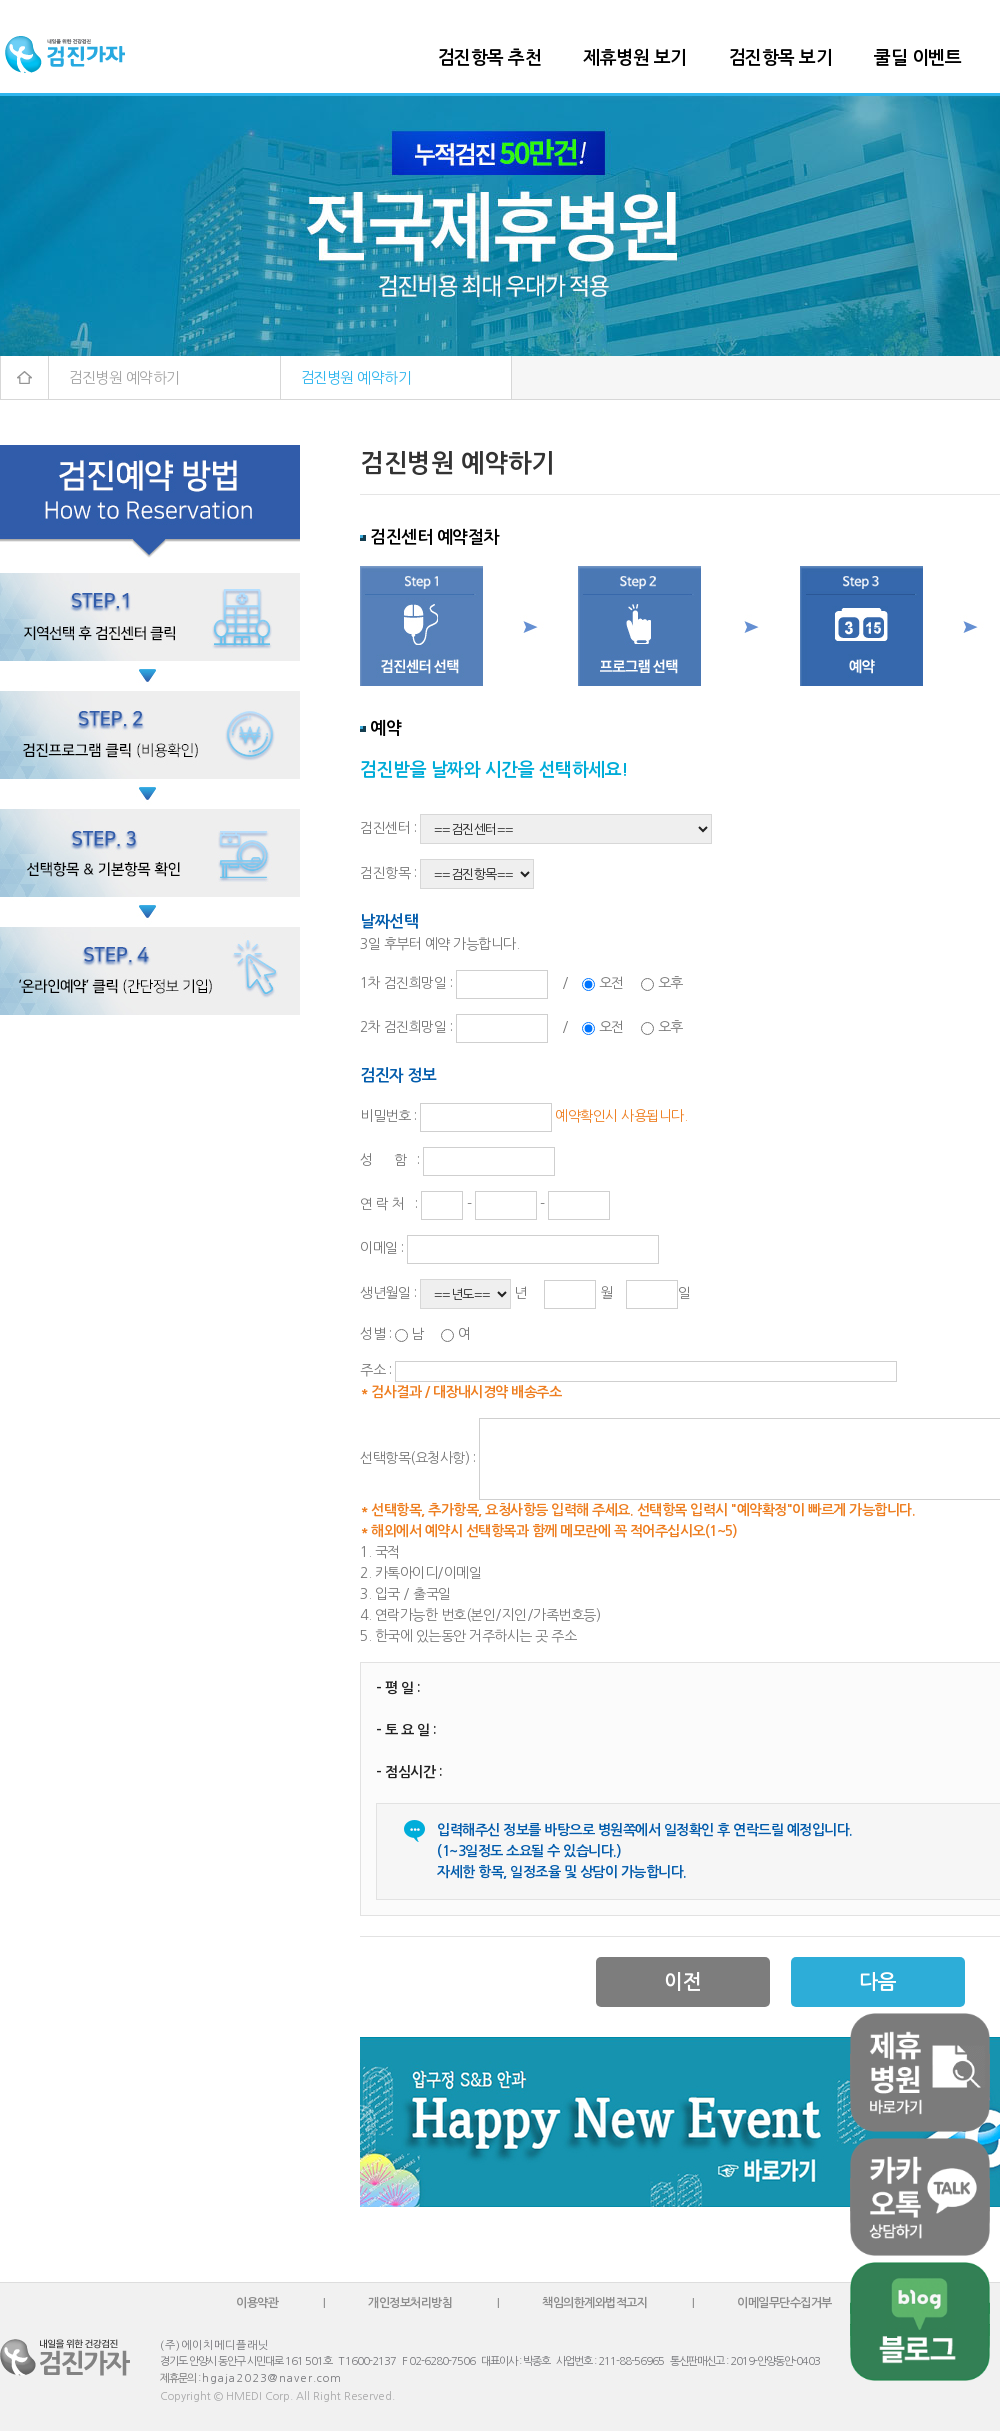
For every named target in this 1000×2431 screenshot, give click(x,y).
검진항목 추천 (490, 58)
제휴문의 (178, 2378)
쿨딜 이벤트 (917, 58)
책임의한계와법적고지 (594, 2303)
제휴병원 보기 (635, 58)
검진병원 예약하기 (124, 377)
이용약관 (257, 2303)
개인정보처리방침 (410, 2303)
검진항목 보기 (781, 58)
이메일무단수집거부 (784, 2303)
